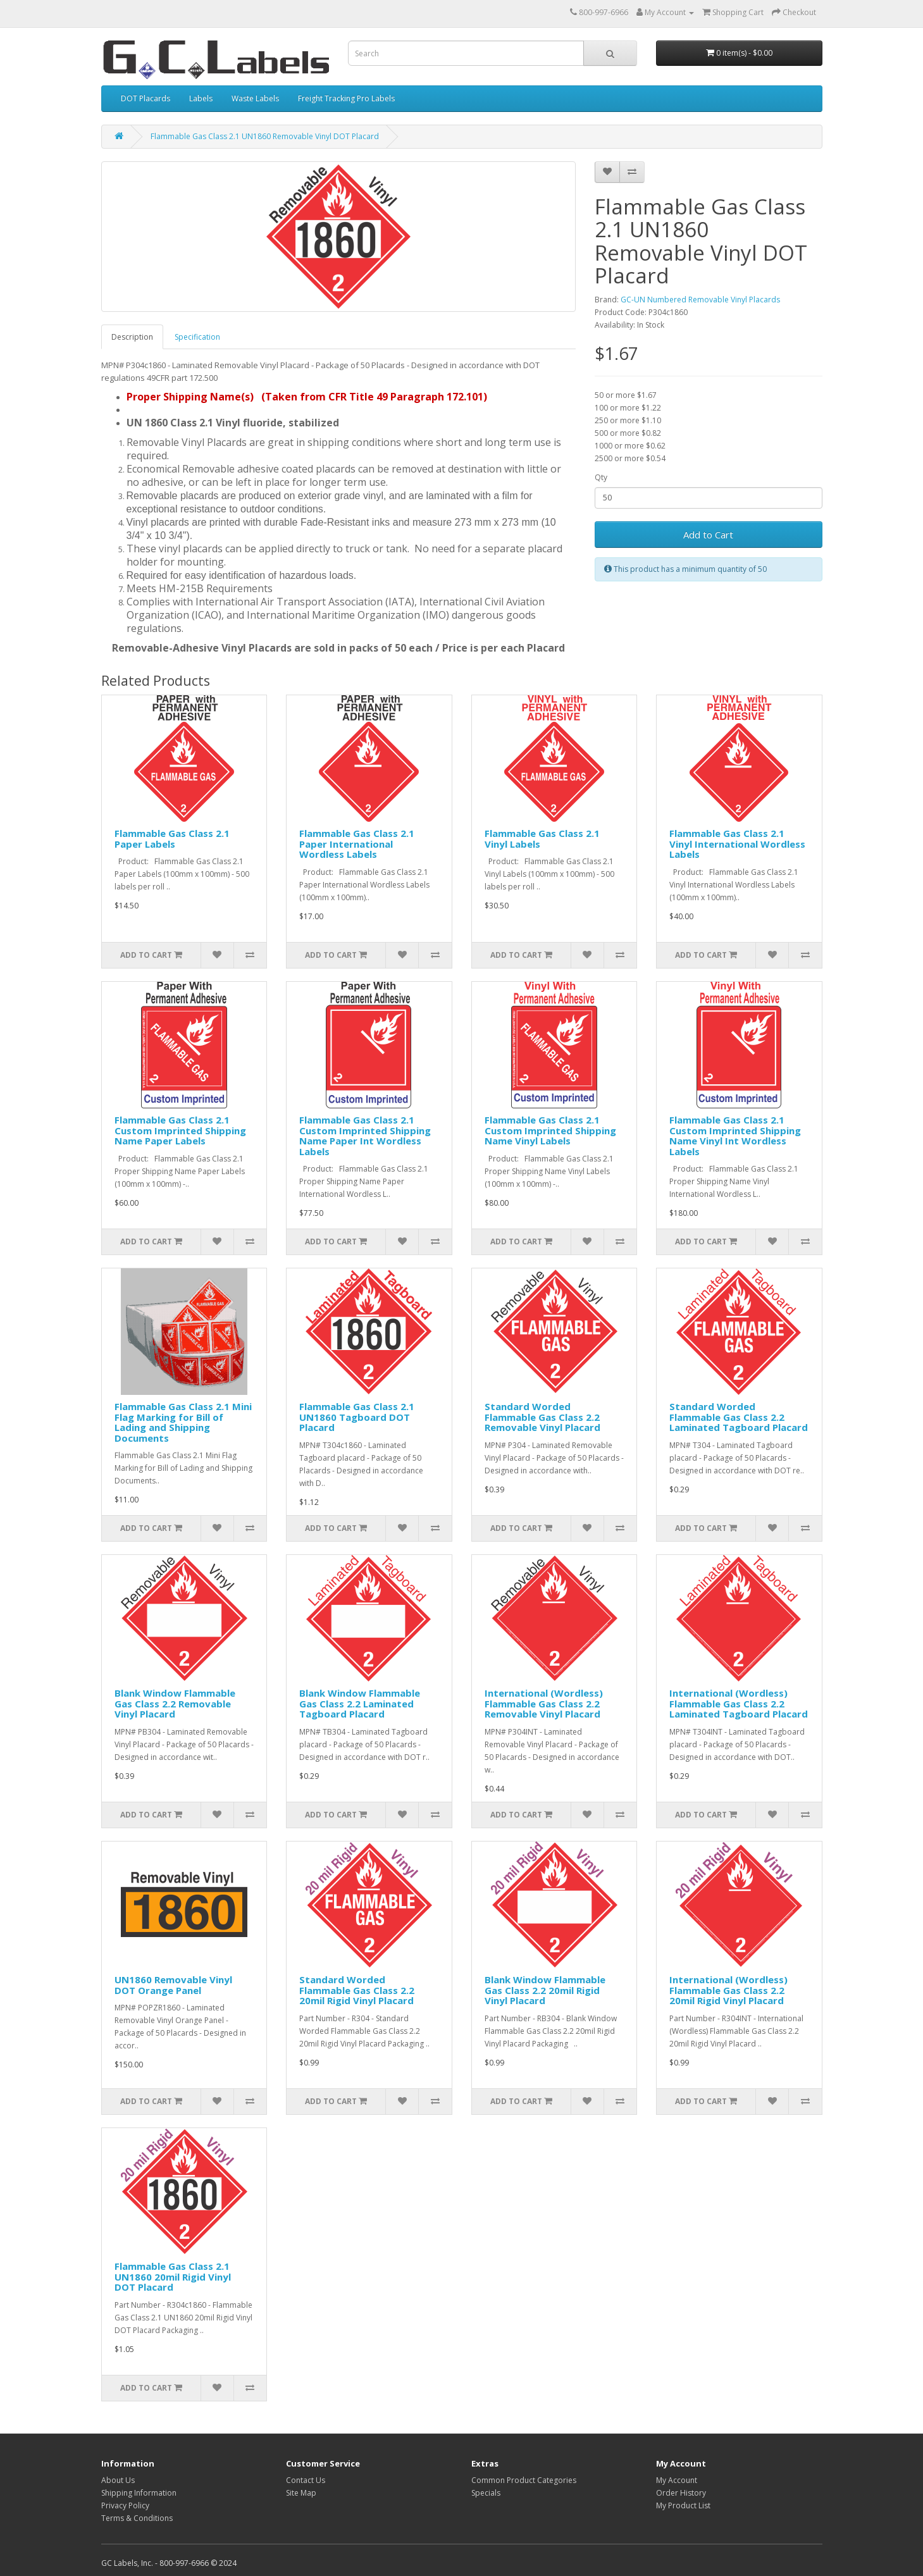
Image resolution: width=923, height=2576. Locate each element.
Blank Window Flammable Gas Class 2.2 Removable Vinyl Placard (175, 1703)
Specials (485, 2492)
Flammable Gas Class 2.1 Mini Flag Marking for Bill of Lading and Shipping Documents (183, 1422)
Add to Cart (708, 534)
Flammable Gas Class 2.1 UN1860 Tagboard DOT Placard (356, 1417)
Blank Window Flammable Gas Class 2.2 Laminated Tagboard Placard (359, 1703)
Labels (201, 98)
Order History (681, 2492)
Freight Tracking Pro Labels (346, 98)
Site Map (301, 2492)
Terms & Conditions (137, 2518)
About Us (118, 2480)
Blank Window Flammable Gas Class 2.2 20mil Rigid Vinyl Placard (545, 1990)
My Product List (683, 2505)
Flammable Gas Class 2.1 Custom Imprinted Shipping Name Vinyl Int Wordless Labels (735, 1135)
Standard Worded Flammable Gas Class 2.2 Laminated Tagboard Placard (738, 1417)
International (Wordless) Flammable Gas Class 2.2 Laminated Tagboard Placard (738, 1703)
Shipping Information (139, 2492)
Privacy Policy (125, 2505)
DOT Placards (145, 98)
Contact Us (305, 2480)
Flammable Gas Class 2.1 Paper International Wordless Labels (356, 843)
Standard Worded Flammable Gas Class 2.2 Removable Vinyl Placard (542, 1417)
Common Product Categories (523, 2480)
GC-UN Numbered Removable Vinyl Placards (700, 299)
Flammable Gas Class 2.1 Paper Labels (172, 838)
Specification (197, 336)
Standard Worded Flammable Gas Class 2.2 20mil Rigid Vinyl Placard (356, 1990)
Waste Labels (255, 98)
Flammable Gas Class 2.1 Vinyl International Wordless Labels (737, 843)
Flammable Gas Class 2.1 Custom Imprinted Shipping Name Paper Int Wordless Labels (365, 1135)
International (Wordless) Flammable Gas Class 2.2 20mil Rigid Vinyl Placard (728, 1990)
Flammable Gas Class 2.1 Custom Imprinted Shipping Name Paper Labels (180, 1130)
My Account (676, 2480)
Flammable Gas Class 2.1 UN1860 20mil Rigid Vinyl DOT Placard (173, 2276)
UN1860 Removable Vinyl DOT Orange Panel (173, 1985)
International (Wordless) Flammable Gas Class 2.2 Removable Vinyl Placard (544, 1703)
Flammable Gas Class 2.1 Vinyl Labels (542, 838)
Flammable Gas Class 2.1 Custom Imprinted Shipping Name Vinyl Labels (550, 1130)
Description (132, 336)
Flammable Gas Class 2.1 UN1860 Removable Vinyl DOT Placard (265, 136)
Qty (601, 477)
